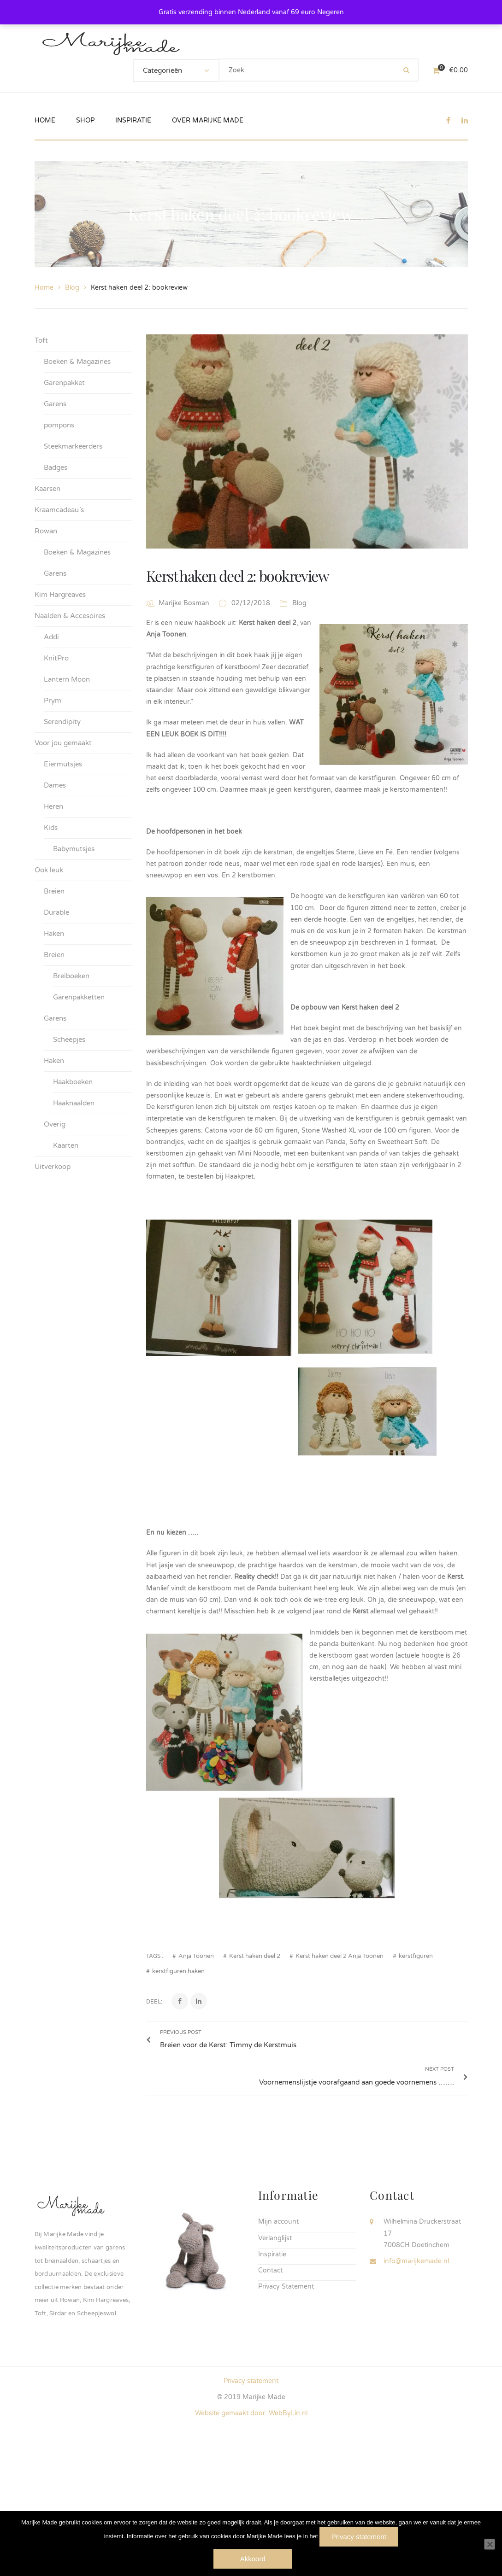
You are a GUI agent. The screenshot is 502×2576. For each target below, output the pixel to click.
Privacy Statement (286, 2386)
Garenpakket (64, 383)
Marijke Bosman (184, 603)
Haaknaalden (73, 1103)
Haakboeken (73, 1082)
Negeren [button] (330, 12)
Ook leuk (49, 870)
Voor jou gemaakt (63, 743)
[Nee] (489, 2544)
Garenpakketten (79, 997)
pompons (59, 425)
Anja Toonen (196, 2080)
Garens (55, 404)
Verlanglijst (275, 2337)
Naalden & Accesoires (70, 616)
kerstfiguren (416, 2080)
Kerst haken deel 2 (254, 2080)
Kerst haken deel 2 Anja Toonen (339, 2080)
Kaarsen (47, 489)
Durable (56, 912)
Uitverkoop (53, 1166)
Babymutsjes (73, 849)
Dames (55, 785)
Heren (53, 806)
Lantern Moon (67, 679)
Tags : (154, 2080)
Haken (54, 933)
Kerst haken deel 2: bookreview (237, 575)
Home (44, 288)
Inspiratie (272, 2353)
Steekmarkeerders (73, 446)
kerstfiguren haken (178, 2095)
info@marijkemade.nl (416, 2360)
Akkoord (253, 2559)
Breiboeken (71, 976)
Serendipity (62, 722)
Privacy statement (358, 2537)
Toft (41, 340)
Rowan (46, 531)
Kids (51, 828)
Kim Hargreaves (60, 594)
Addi (51, 637)
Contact (270, 2369)
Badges (55, 467)
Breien (54, 891)
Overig (54, 1124)
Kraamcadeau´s (59, 510)
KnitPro (56, 658)
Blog (72, 288)
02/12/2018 (251, 603)
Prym (52, 700)
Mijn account (278, 2321)
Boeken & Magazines (77, 361)
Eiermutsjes (63, 764)
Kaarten (65, 1145)
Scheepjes (69, 1039)
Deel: (154, 2125)
